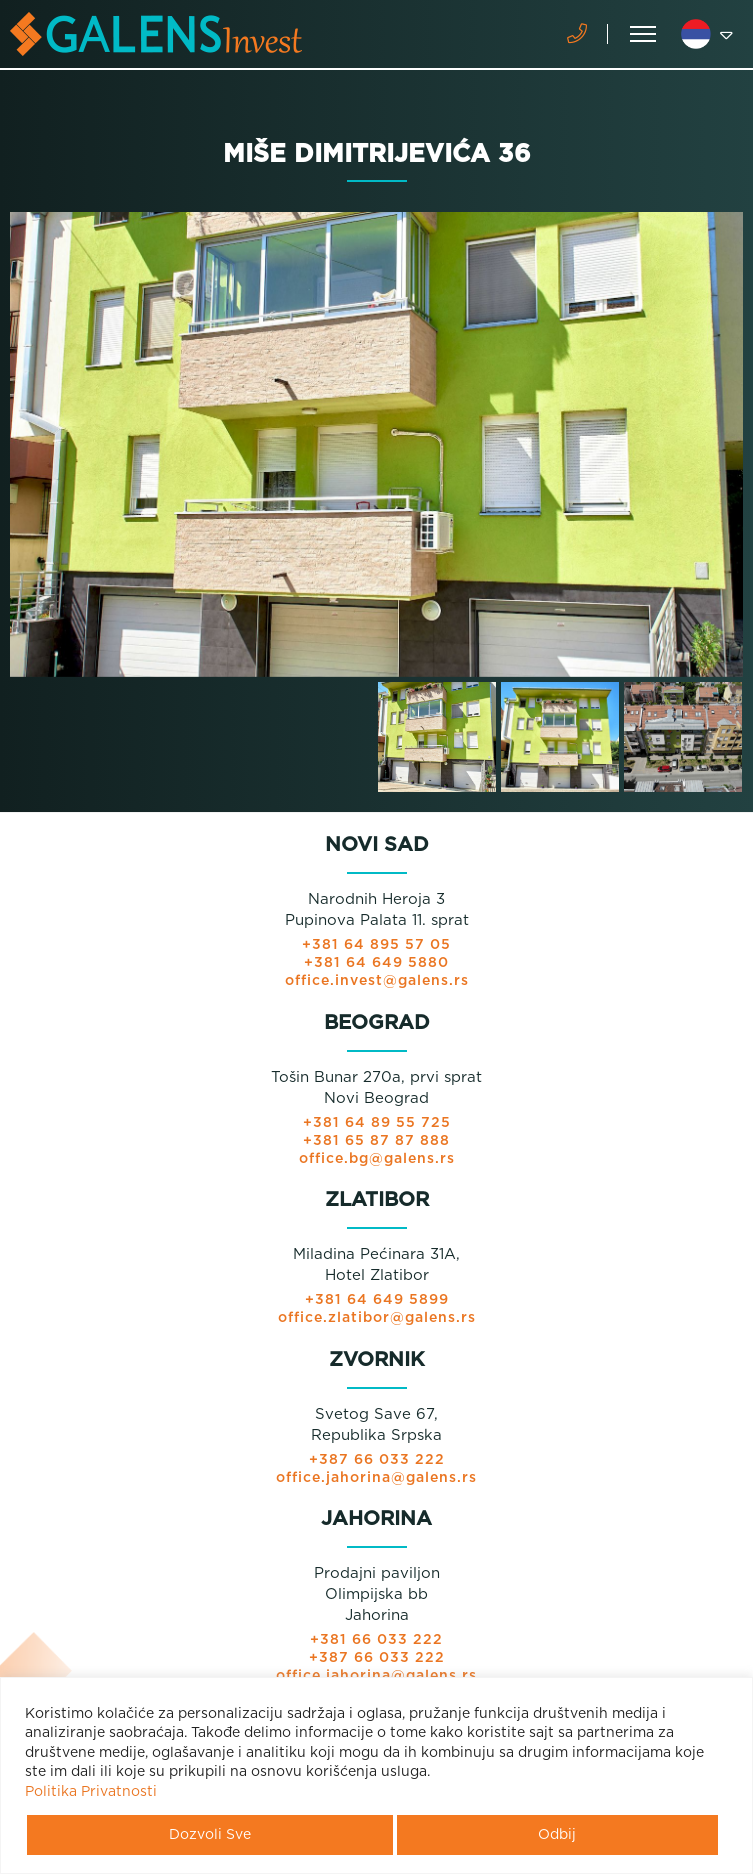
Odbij (557, 1835)
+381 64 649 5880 (376, 963)
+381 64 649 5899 (377, 1300)
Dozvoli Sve (210, 1835)
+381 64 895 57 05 (376, 945)
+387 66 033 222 (377, 1460)
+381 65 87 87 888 (376, 1141)
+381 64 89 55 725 (377, 1123)
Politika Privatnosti (91, 1792)
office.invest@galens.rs (377, 981)
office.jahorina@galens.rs (376, 1478)
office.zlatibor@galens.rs (377, 1318)
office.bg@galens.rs (377, 1159)
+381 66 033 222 (376, 1640)
